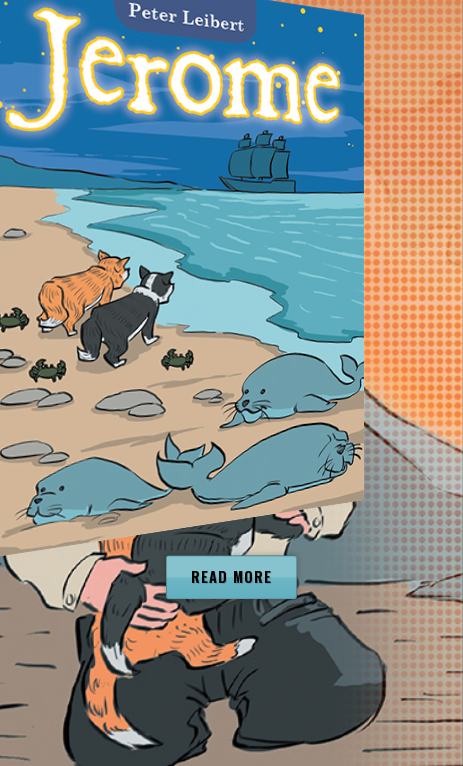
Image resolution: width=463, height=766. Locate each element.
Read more (231, 577)
